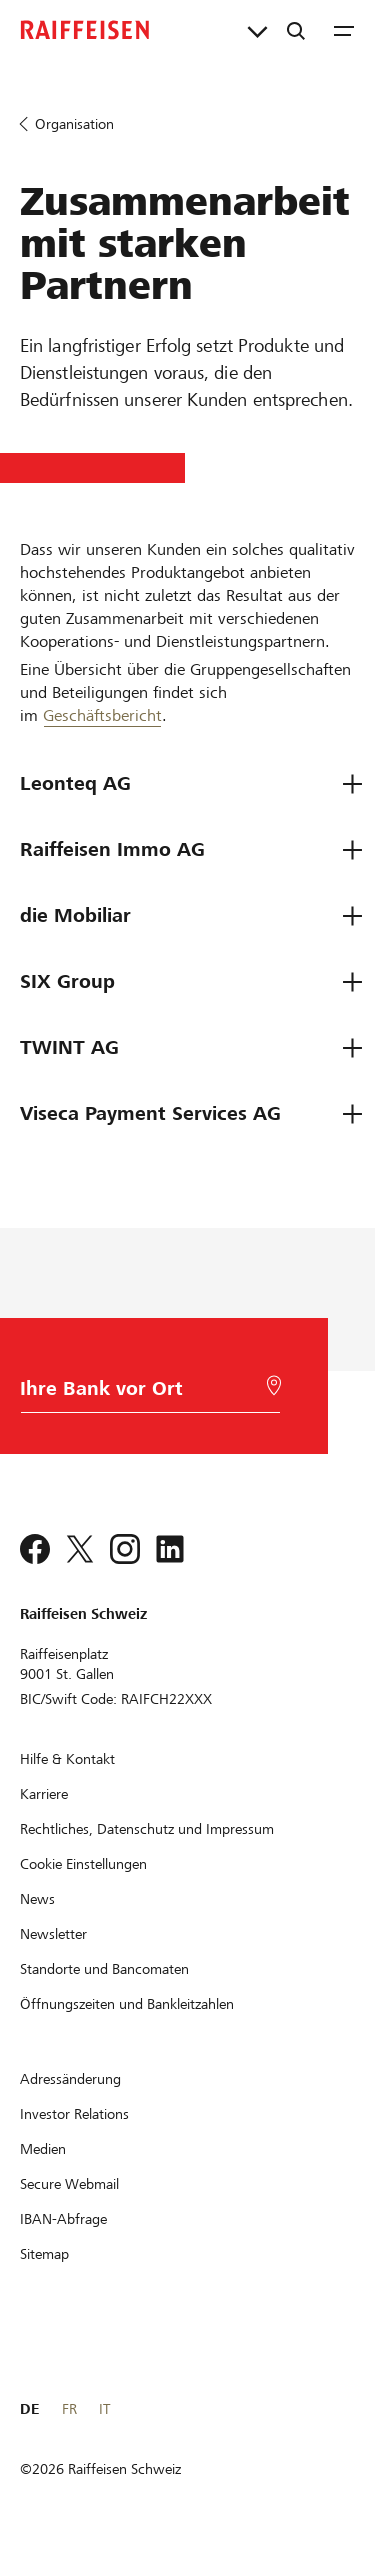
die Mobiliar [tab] (75, 915)
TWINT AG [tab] (69, 1047)
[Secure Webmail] (69, 2184)
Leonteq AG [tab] (75, 783)
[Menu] (344, 30)
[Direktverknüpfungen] (257, 30)
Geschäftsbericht (102, 715)
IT (104, 2409)
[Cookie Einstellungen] (83, 1864)
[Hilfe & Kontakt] (67, 1759)
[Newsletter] (53, 1934)
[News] (37, 1899)
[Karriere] (44, 1794)
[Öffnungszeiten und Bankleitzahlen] (127, 2004)
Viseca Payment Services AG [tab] (150, 1113)
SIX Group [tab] (67, 981)
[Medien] (43, 2149)
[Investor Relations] (74, 2114)
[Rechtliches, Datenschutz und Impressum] (147, 1829)
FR (69, 2409)
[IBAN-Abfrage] (63, 2219)
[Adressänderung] (70, 2079)
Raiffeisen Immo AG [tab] (112, 849)
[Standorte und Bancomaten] (104, 1969)
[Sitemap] (44, 2254)
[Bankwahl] (144, 1393)
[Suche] (296, 30)
